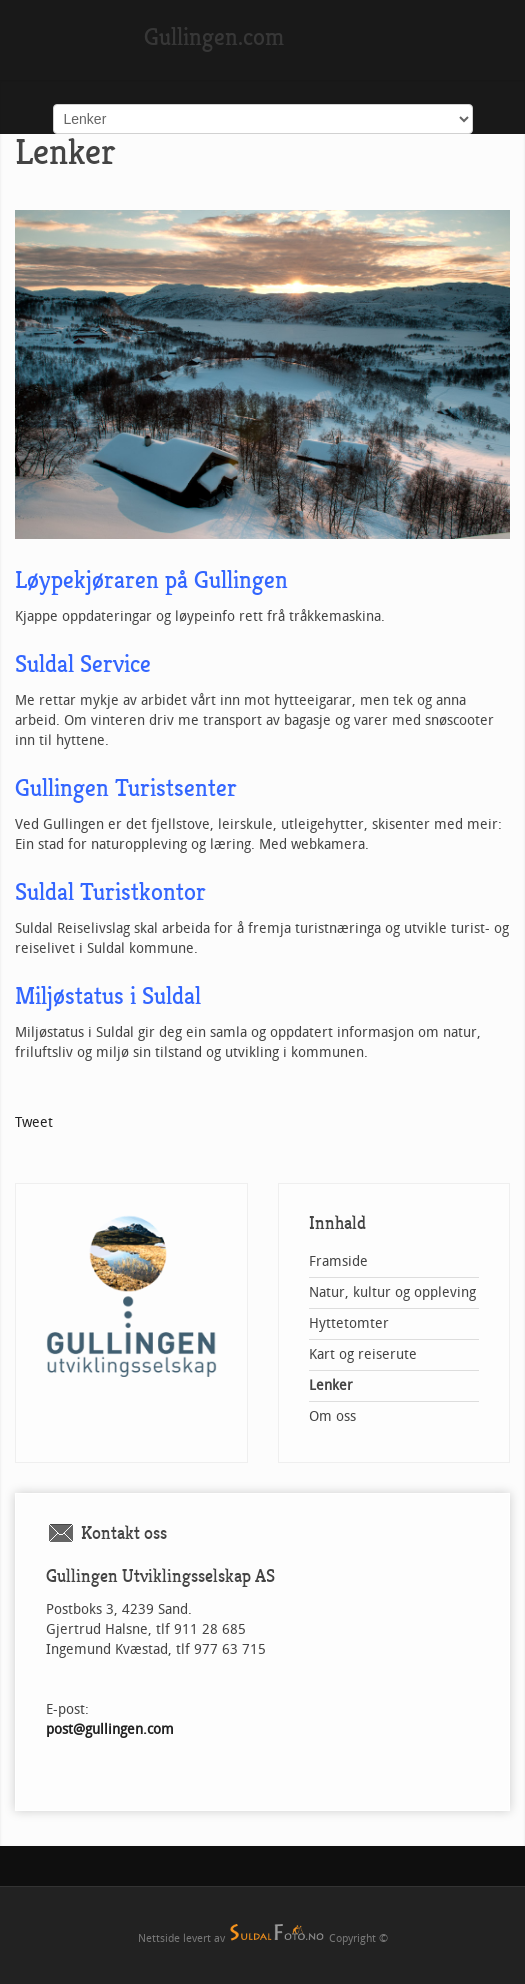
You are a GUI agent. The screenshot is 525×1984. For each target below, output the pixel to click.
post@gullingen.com (110, 1729)
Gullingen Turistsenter (126, 788)
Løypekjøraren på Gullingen (151, 580)
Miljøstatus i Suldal (108, 996)
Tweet (34, 1122)
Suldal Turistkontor (110, 892)
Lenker (65, 152)
